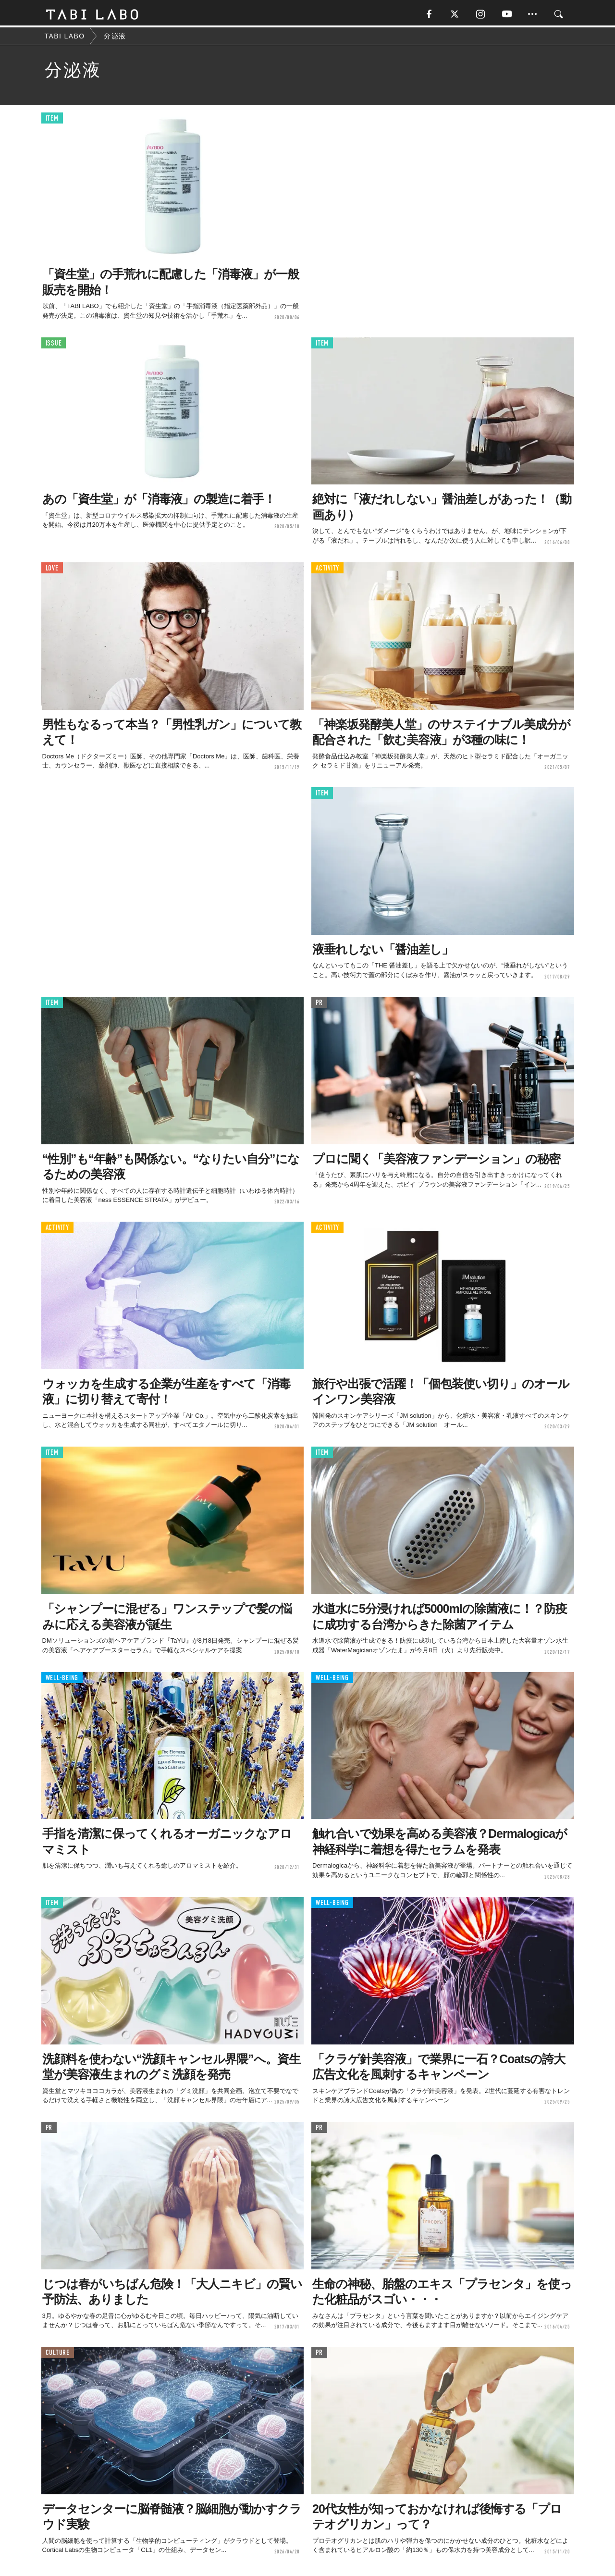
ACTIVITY (327, 569)
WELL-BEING (62, 1679)
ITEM (52, 120)
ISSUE (54, 344)
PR (319, 1004)
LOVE (52, 569)
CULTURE (58, 2354)
